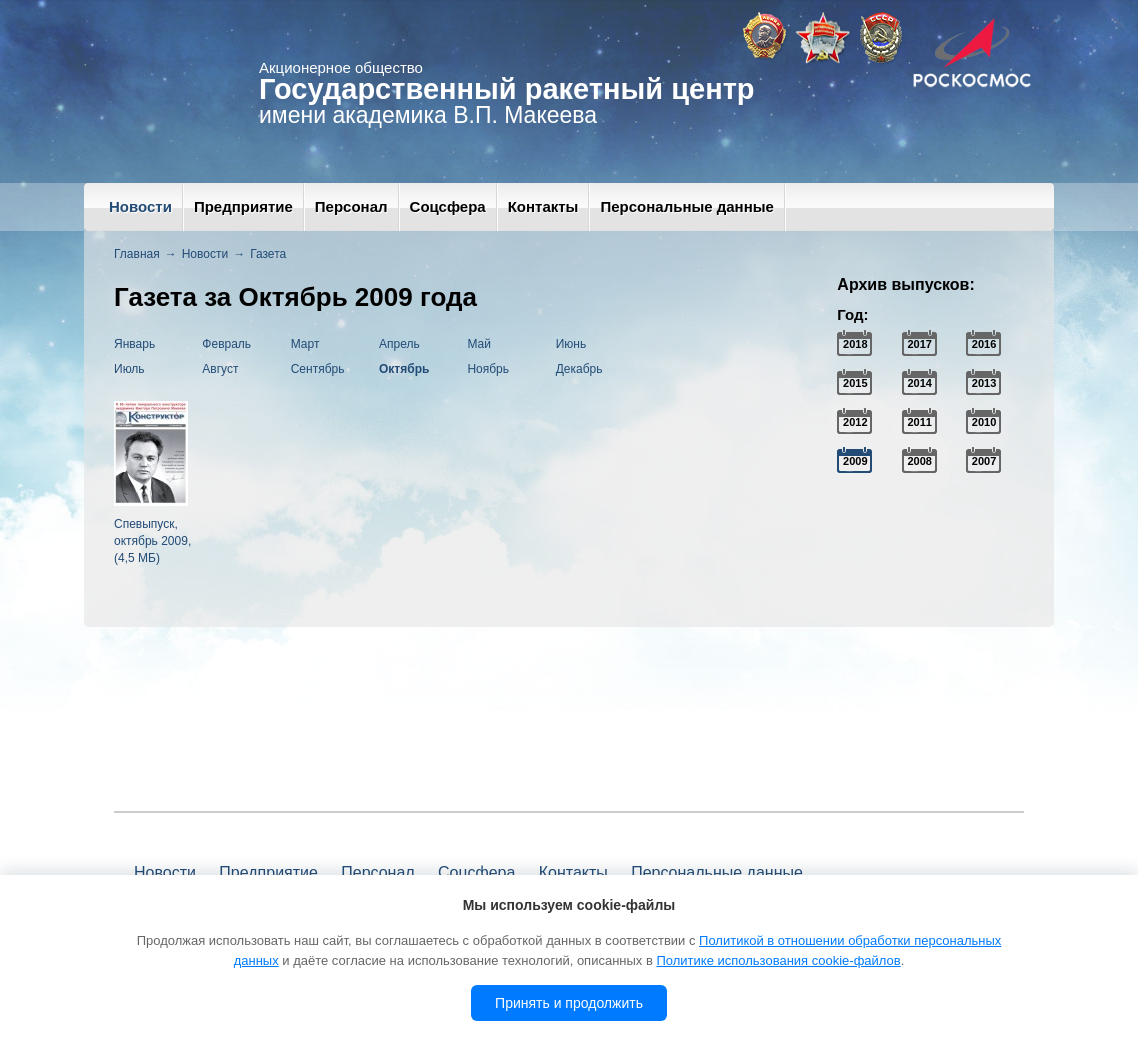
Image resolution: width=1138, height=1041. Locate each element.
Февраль (226, 344)
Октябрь (404, 369)
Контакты (543, 206)
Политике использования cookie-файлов (778, 960)
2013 (984, 383)
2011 (919, 422)
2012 (855, 422)
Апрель (399, 344)
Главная (137, 254)
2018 (855, 344)
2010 (984, 422)
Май (479, 344)
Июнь (571, 344)
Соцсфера (448, 206)
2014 (919, 383)
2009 (855, 461)
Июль (129, 369)
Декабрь (579, 369)
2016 (984, 344)
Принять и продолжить (569, 1003)
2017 (919, 344)
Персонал (351, 206)
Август (220, 369)
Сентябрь (318, 369)
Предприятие (243, 206)
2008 (919, 461)
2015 (855, 383)
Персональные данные (686, 206)
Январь (134, 344)
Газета (268, 254)
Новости (140, 206)
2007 (984, 461)
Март (305, 344)
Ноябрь (488, 369)
